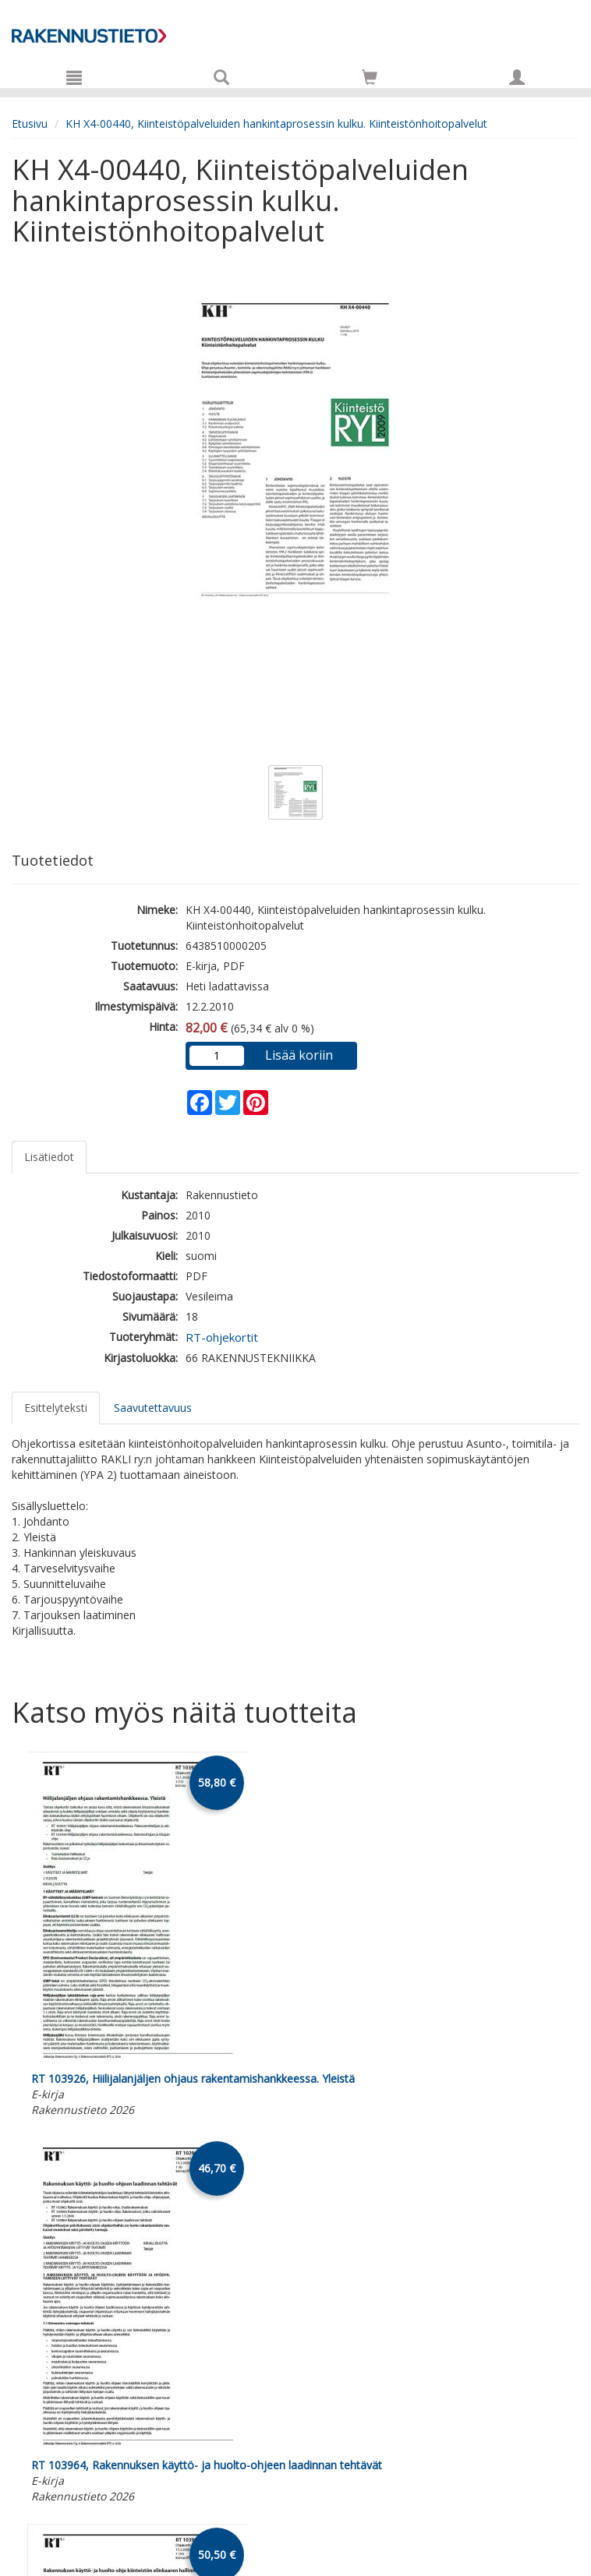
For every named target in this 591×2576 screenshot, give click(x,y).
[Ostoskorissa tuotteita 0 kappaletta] (369, 79)
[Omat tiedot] (517, 77)
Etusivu (30, 123)
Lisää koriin (299, 1055)
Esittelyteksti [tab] (55, 1407)
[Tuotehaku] (221, 77)
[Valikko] (74, 77)
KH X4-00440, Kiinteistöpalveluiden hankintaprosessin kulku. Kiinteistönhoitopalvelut (276, 123)
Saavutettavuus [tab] (153, 1407)
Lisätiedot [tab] (49, 1156)
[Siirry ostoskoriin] (369, 77)
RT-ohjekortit (222, 1337)
